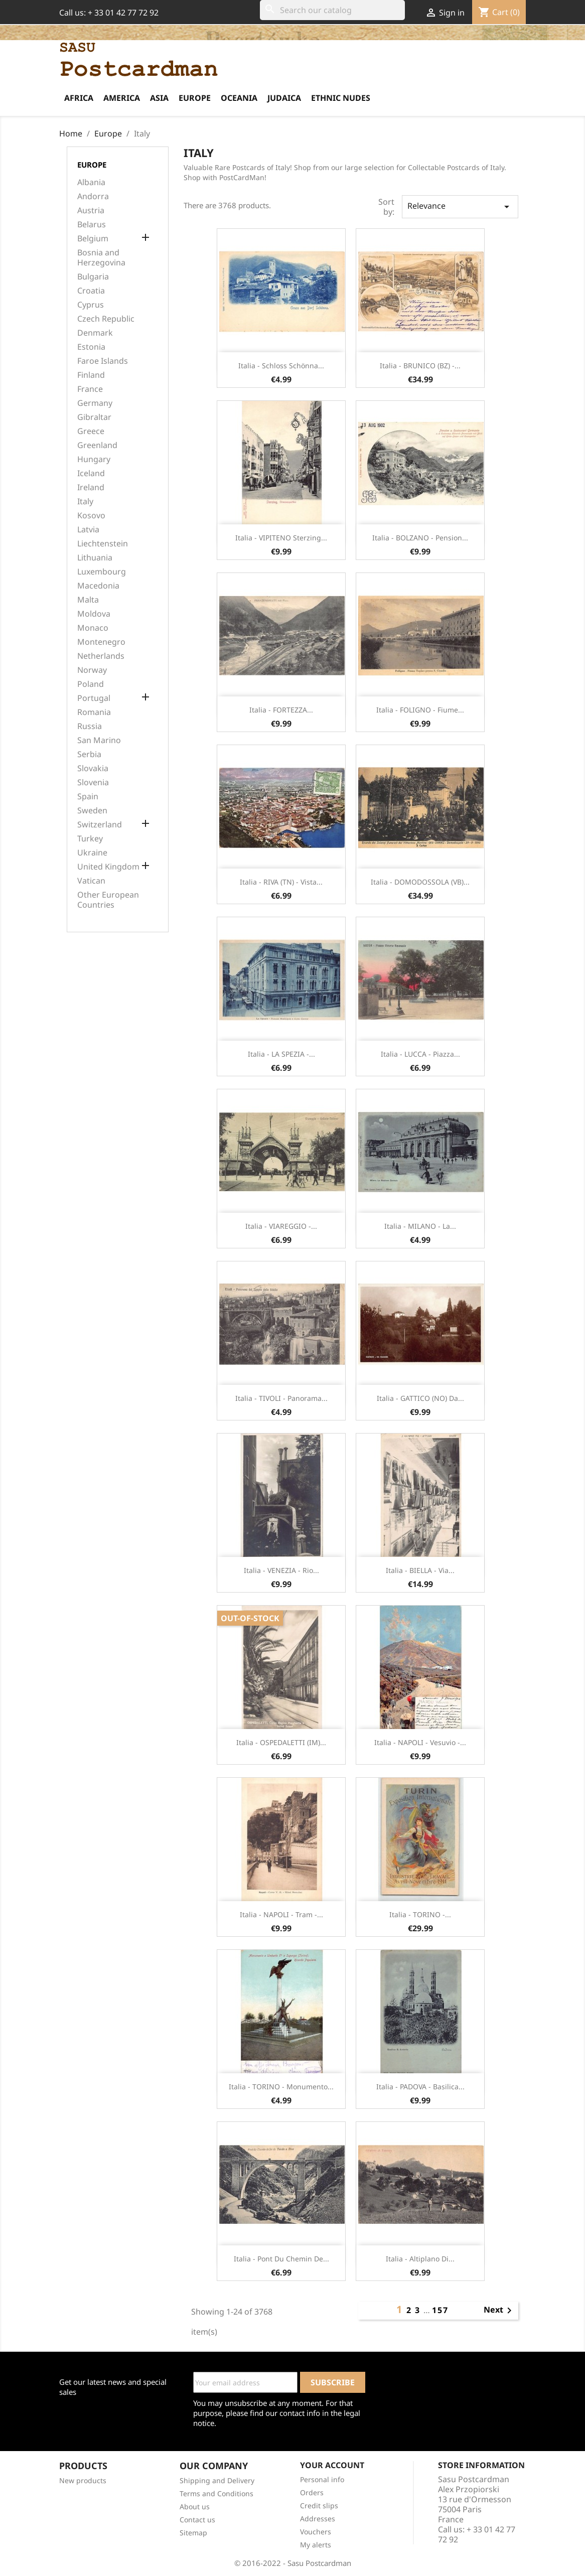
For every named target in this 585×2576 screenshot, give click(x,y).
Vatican (91, 881)
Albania (91, 182)
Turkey (90, 838)
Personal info (322, 2479)
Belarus (91, 224)
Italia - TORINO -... (420, 1914)
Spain (87, 796)
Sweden (92, 810)
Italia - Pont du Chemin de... (281, 2258)
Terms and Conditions (216, 2493)
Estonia (91, 347)
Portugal (93, 698)
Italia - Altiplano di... (420, 2258)
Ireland (90, 487)
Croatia (91, 290)
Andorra (93, 196)
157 (440, 2310)
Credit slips (319, 2505)
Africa (78, 97)
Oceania (239, 97)
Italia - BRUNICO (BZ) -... (420, 365)
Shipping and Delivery (217, 2480)
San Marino (99, 740)
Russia (89, 726)
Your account (332, 2465)
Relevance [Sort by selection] (460, 206)
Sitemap (193, 2532)
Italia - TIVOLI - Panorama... (281, 1398)
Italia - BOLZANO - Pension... (420, 537)
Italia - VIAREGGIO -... (281, 1226)
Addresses (317, 2518)
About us (195, 2506)
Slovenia (93, 782)
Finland (91, 375)
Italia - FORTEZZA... (281, 709)
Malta (88, 600)
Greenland (97, 445)
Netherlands (100, 656)
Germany (94, 403)
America (121, 97)
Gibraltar (94, 417)
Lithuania (94, 557)
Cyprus (90, 305)
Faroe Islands (102, 361)
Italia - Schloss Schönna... (281, 365)
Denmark (95, 333)
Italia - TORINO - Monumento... (281, 2086)
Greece (90, 431)
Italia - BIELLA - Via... (420, 1570)
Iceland (91, 473)
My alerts (315, 2544)
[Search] (332, 10)
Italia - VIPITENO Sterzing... (281, 537)
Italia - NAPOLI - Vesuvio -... (420, 1742)
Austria (90, 210)
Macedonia (98, 586)
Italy (85, 501)
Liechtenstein (102, 543)
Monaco (92, 628)
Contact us (197, 2519)
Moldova (93, 614)
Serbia (89, 754)
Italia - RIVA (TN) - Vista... (281, 882)
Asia (159, 97)
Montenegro (101, 642)
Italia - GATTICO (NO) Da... (420, 1398)
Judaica (284, 97)
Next (499, 2311)
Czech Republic (105, 319)
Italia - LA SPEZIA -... (281, 1054)
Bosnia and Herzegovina (101, 257)
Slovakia (92, 768)
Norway (92, 670)
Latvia (88, 529)
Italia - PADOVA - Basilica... (420, 2086)
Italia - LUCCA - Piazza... (420, 1054)
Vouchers (315, 2531)
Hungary (93, 459)
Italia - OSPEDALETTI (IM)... (281, 1742)
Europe (195, 97)
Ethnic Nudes (340, 97)
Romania (94, 712)
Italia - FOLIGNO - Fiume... (420, 709)
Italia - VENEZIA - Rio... (281, 1570)
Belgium (92, 238)
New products (82, 2480)
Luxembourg (101, 571)
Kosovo (91, 515)
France (90, 389)
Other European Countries (108, 900)
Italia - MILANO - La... (420, 1226)
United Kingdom (108, 867)
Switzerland (99, 824)
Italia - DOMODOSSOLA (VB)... (420, 882)
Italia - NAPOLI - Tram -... (281, 1914)
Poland (90, 684)
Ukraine (92, 852)
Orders (312, 2492)
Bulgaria (93, 276)
